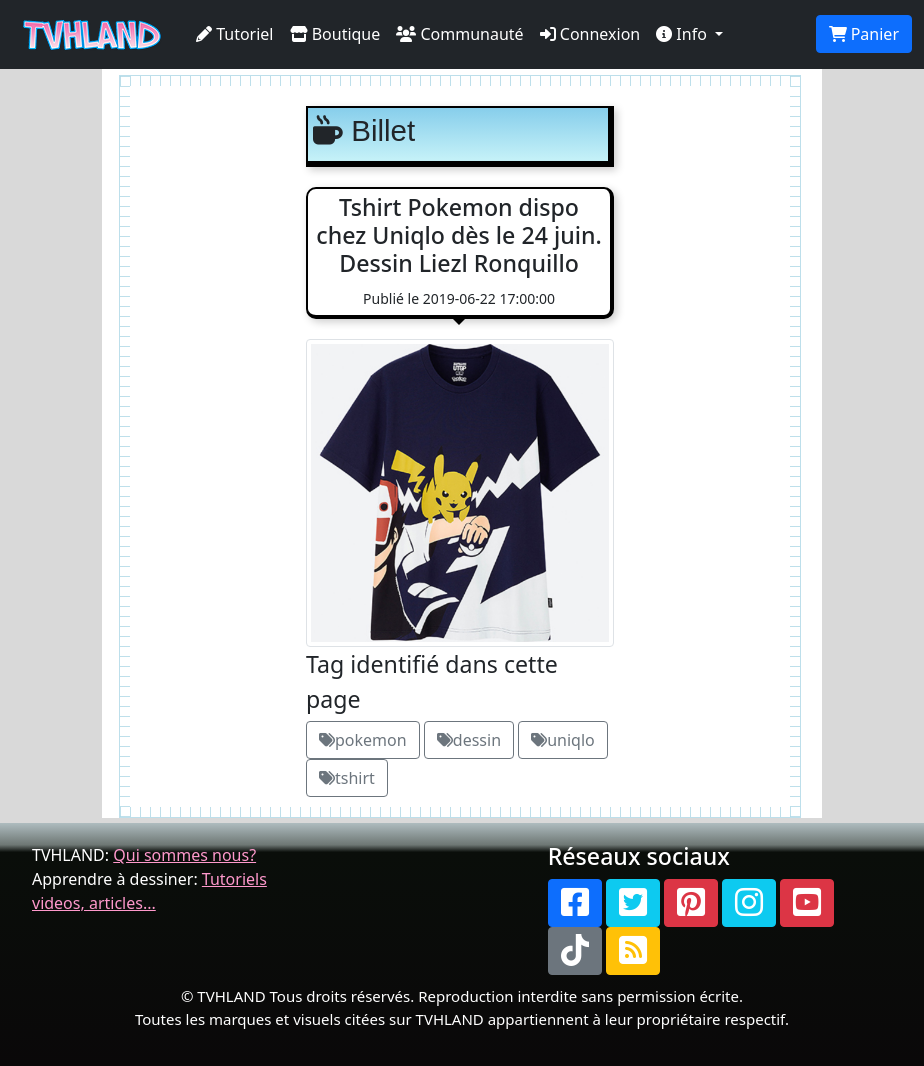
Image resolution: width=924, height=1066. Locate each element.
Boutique (335, 34)
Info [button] (683, 34)
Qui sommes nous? (184, 855)
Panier (864, 34)
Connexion (590, 34)
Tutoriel (235, 34)
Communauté (459, 34)
